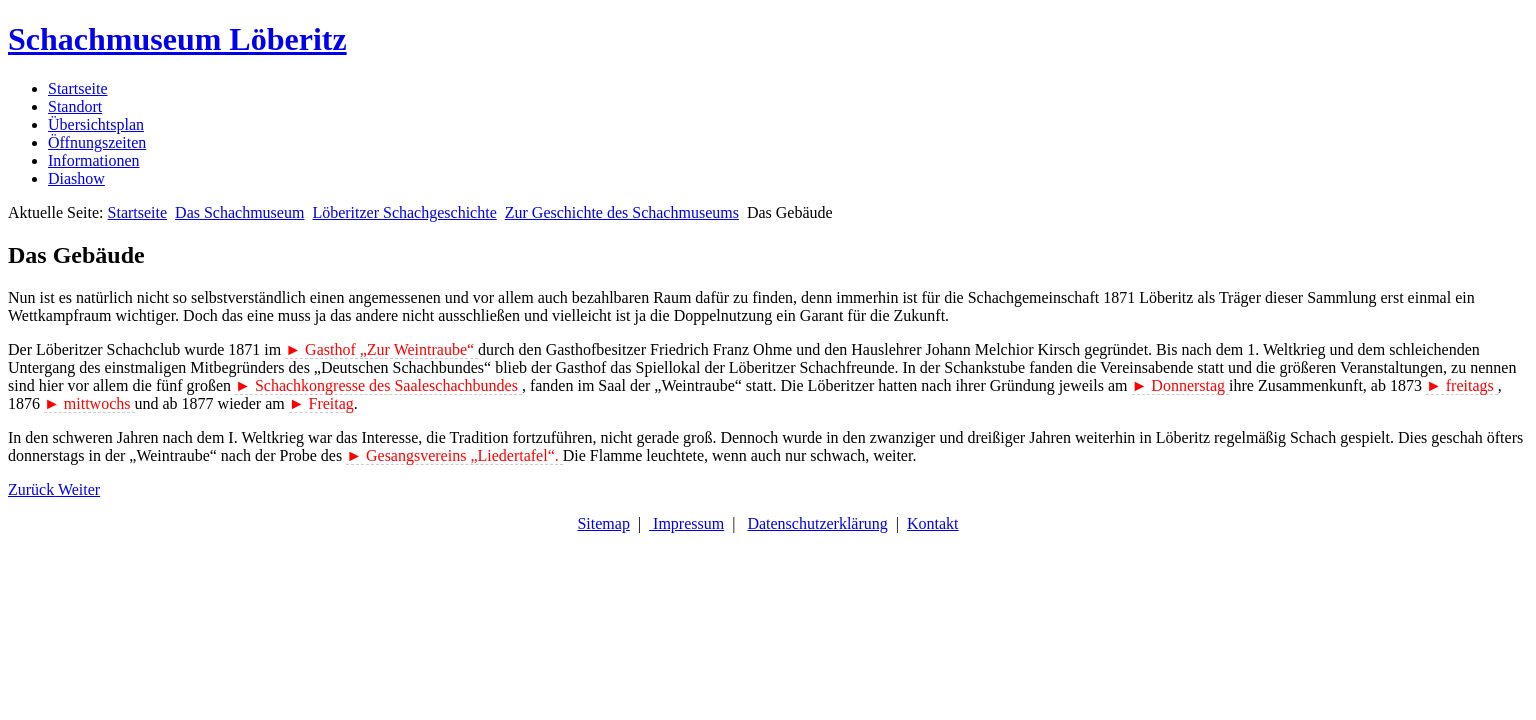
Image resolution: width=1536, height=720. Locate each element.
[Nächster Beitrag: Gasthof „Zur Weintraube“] (79, 489)
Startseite (78, 88)
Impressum (686, 523)
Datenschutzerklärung (817, 523)
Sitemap (603, 523)
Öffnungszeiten (97, 142)
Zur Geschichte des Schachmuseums (622, 212)
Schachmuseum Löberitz (177, 39)
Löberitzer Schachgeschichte (404, 212)
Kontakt (933, 523)
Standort (75, 106)
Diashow (76, 178)
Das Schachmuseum (239, 212)
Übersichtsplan (96, 124)
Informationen (94, 160)
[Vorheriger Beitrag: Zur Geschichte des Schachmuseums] (33, 489)
